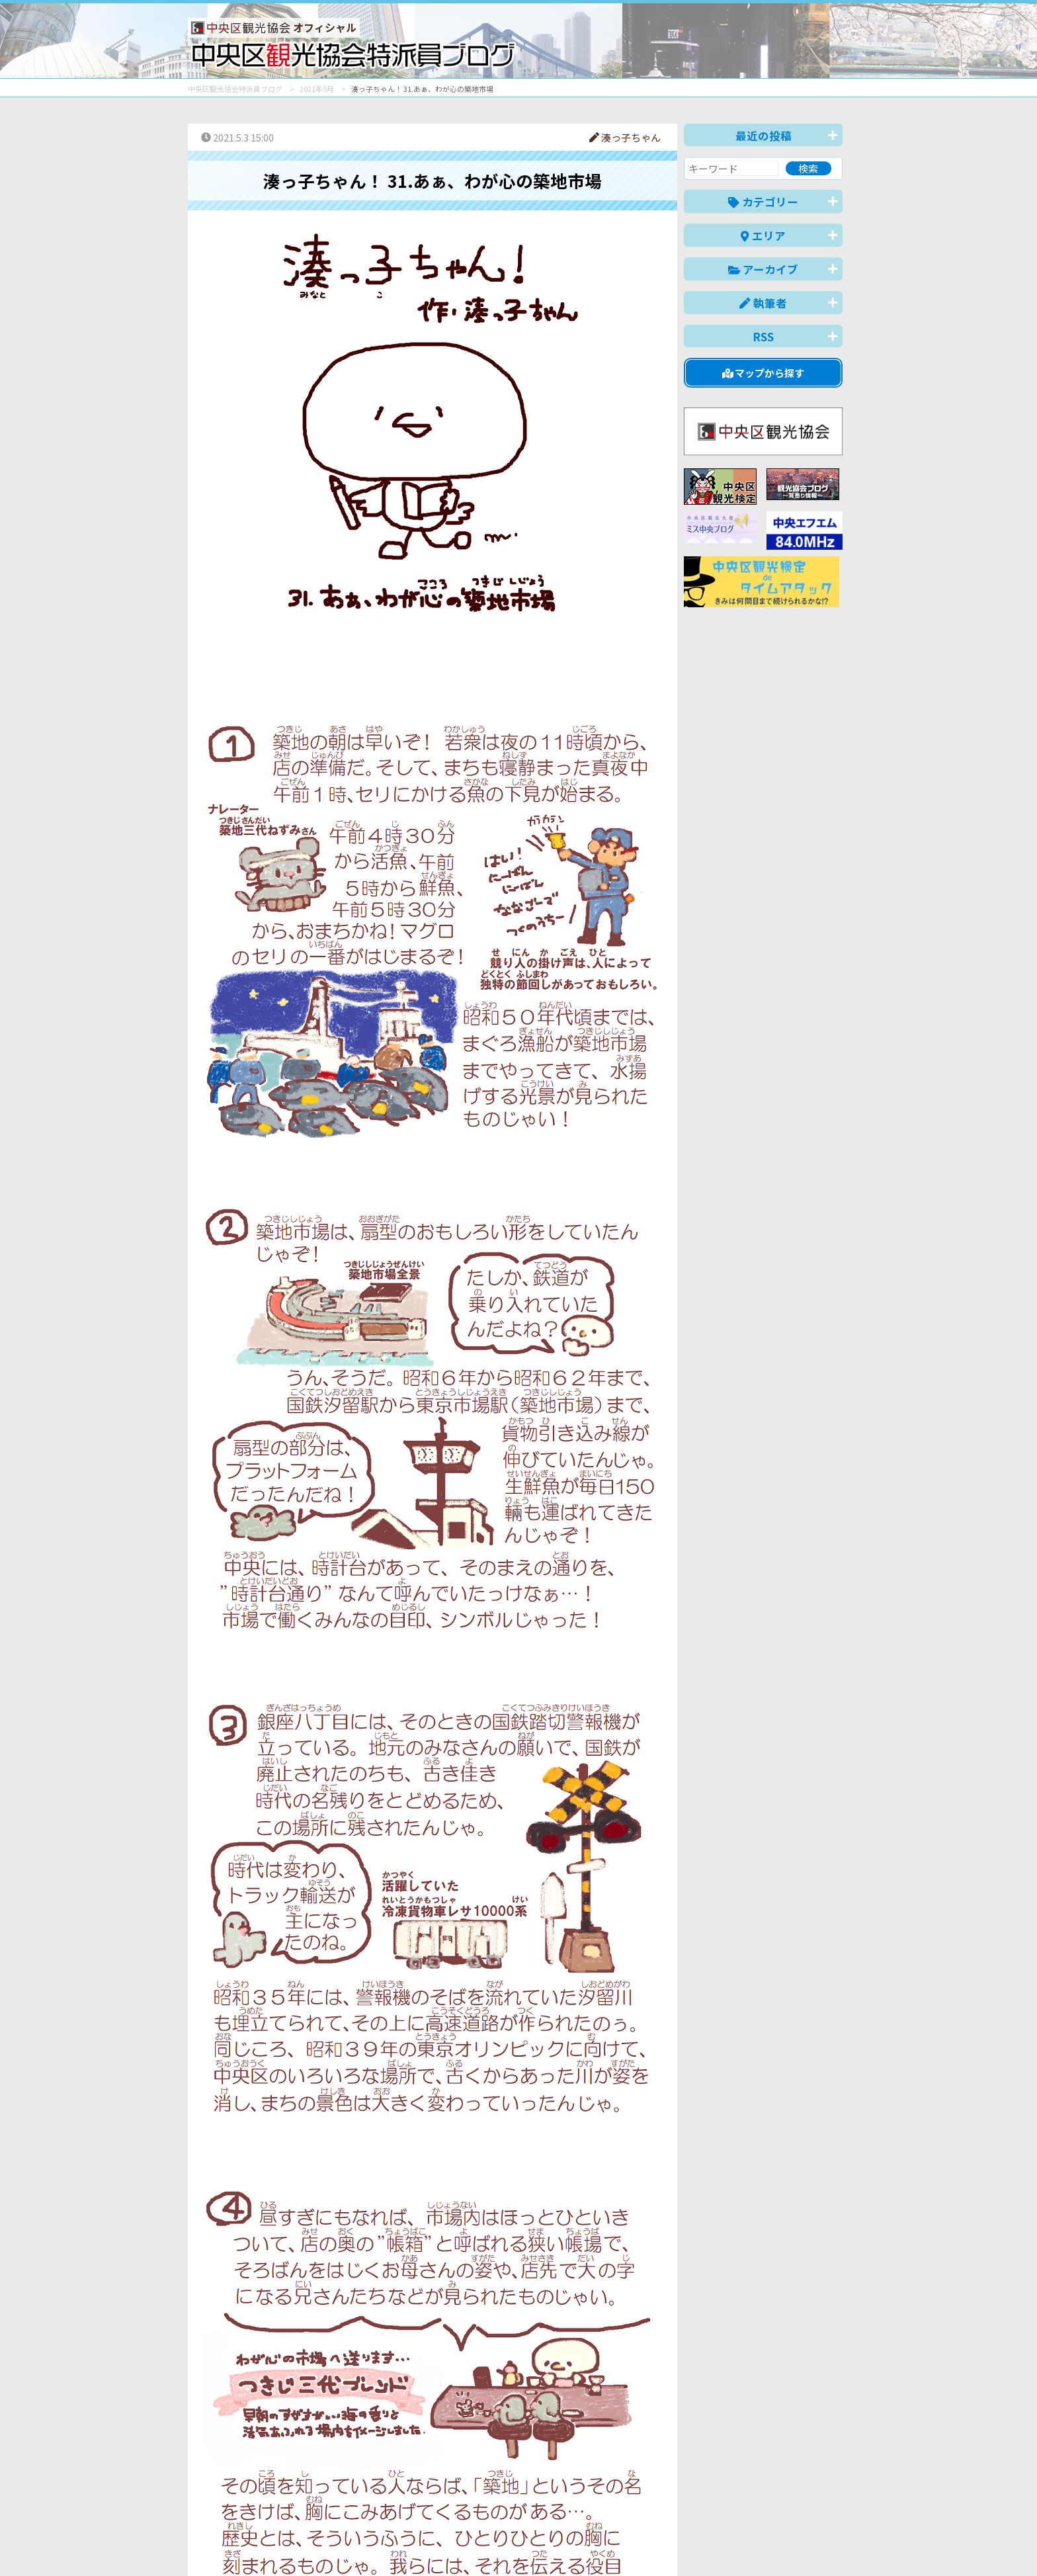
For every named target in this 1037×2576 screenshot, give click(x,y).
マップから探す (763, 373)
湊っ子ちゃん (625, 137)
